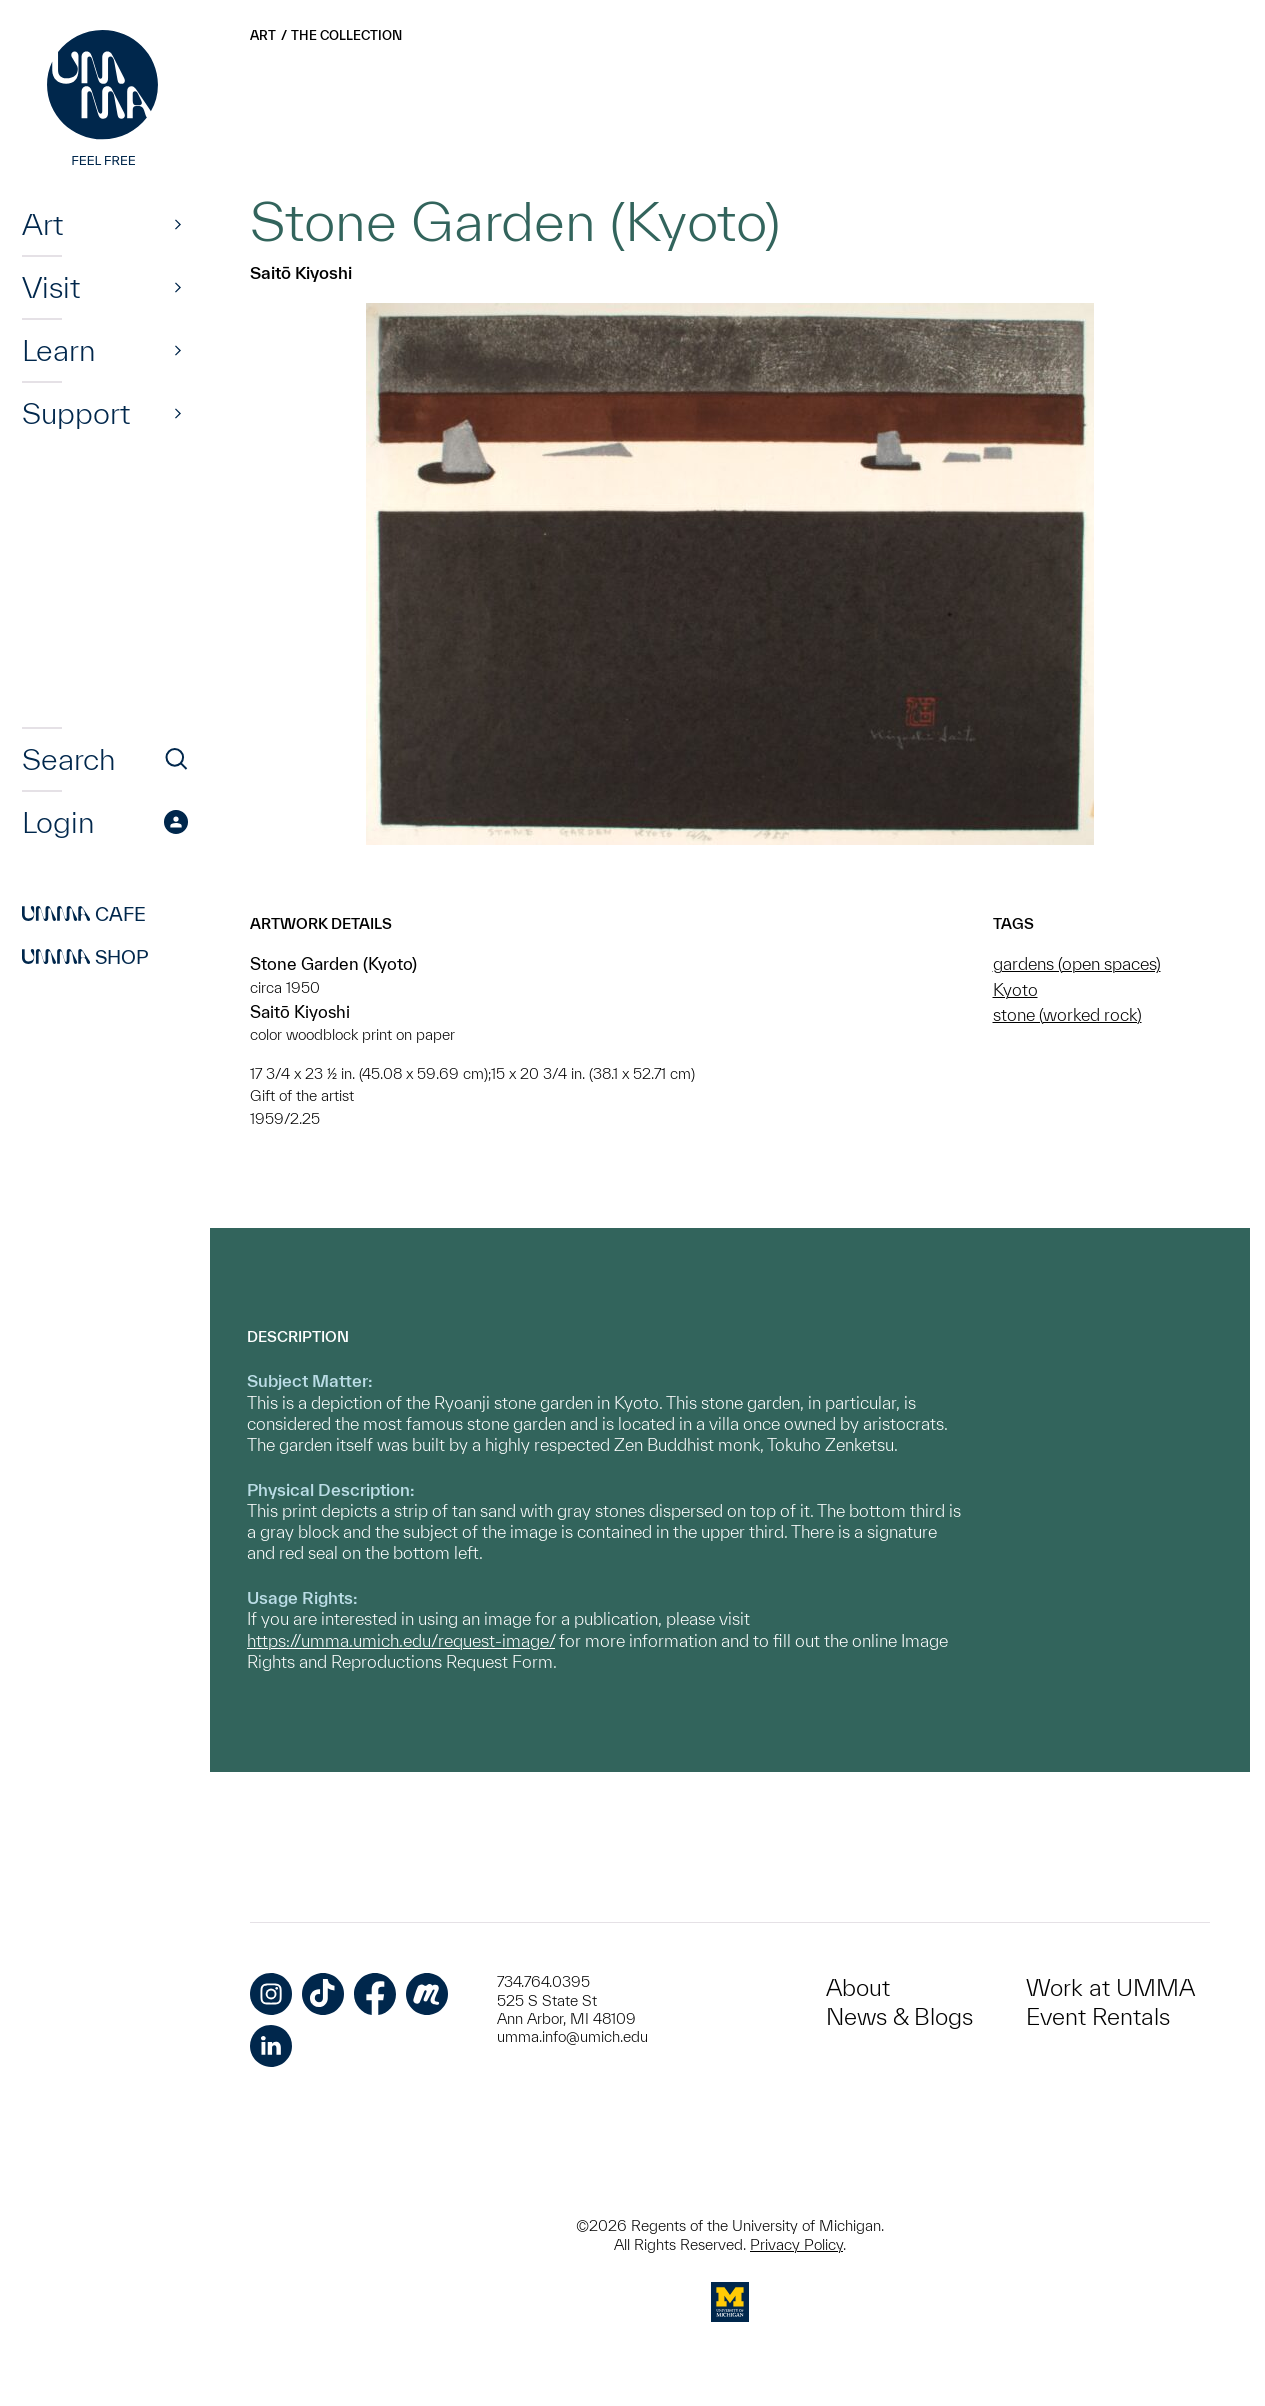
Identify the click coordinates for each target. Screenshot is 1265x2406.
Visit (51, 287)
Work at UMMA (1110, 1987)
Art (42, 224)
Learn (58, 350)
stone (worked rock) (1067, 1014)
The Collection (346, 35)
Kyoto (1015, 989)
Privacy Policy (796, 2244)
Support (76, 413)
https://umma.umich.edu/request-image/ (401, 1640)
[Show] (178, 224)
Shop (85, 957)
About (858, 1987)
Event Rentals (1098, 2016)
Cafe (84, 914)
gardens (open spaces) (1077, 963)
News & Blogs (899, 2016)
